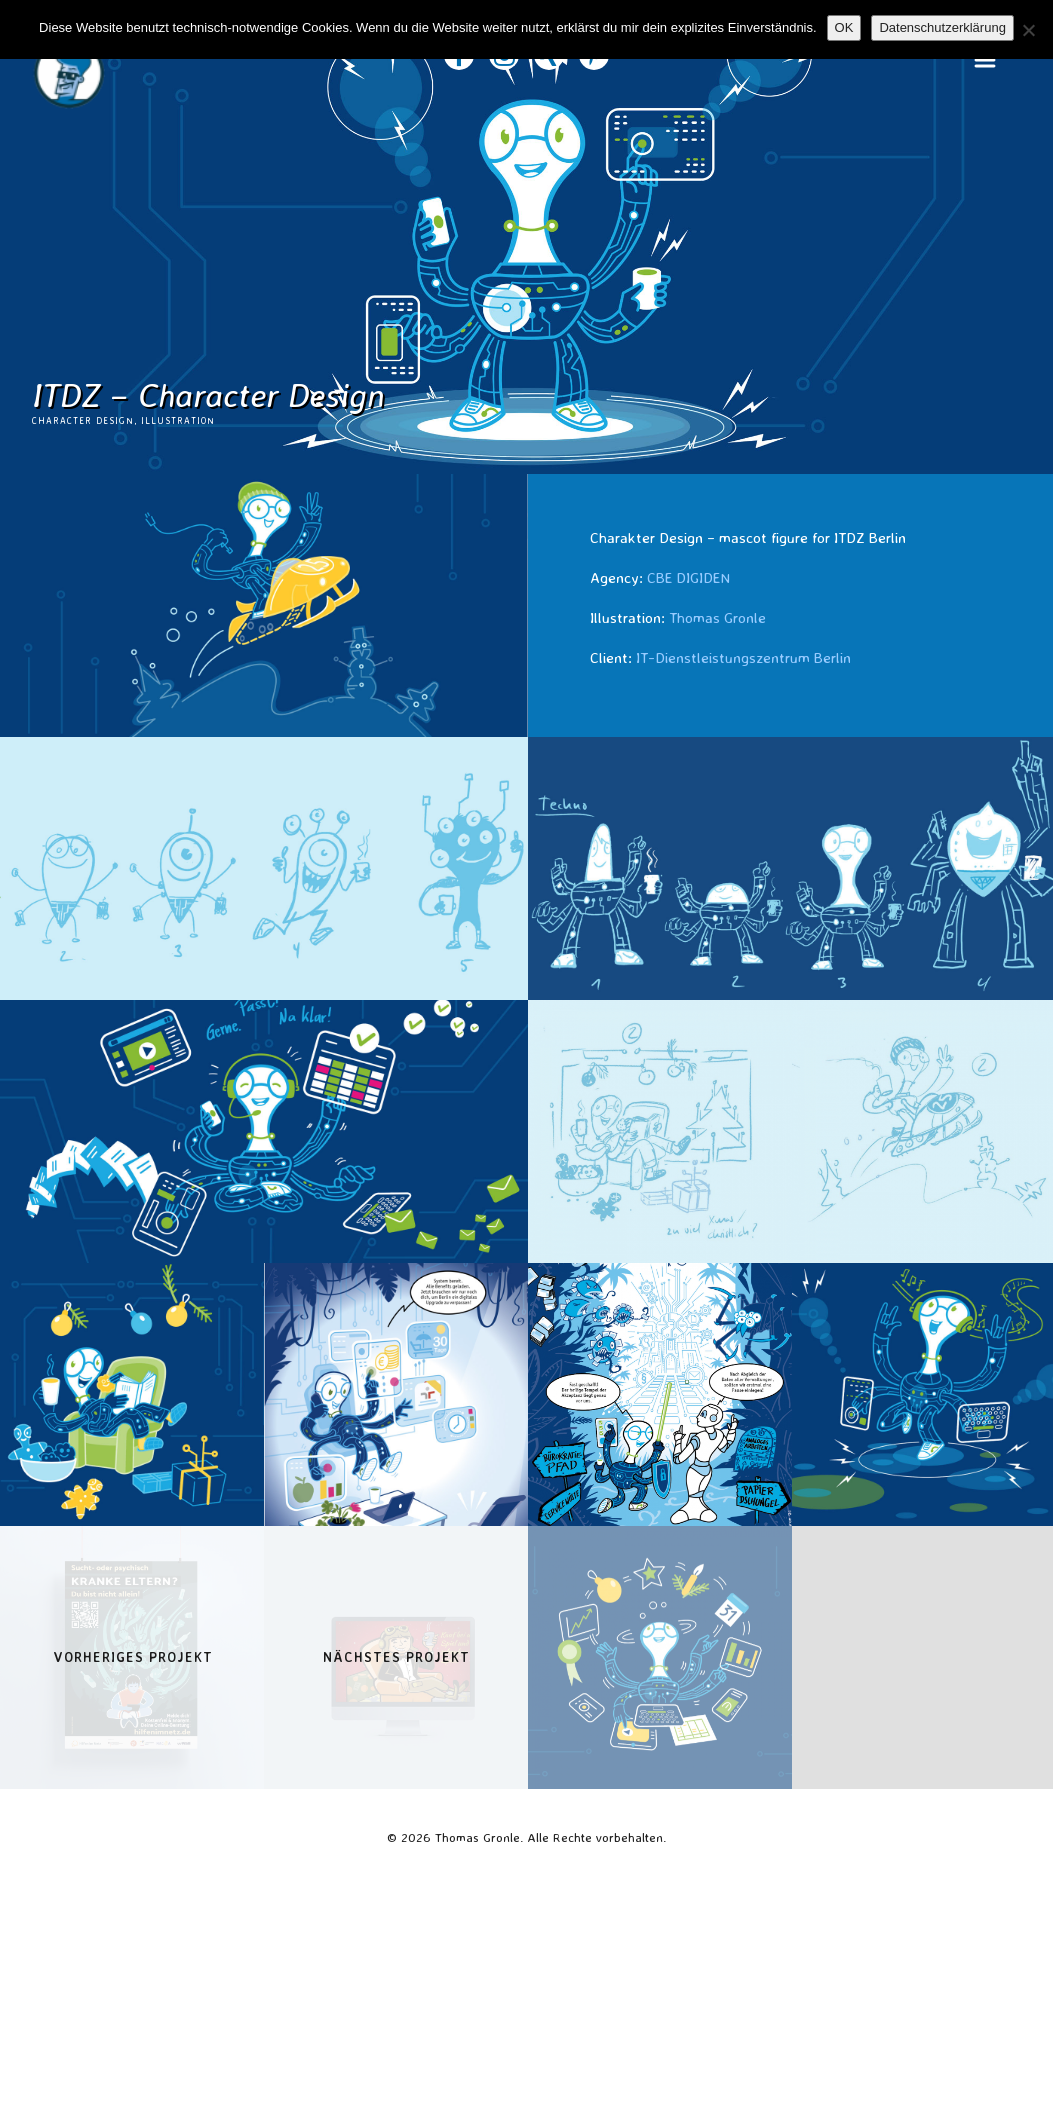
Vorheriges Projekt (133, 1657)
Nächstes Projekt (396, 1657)
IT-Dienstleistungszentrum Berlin (743, 657)
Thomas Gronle (717, 617)
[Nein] (1028, 30)
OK (844, 27)
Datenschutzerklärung (942, 27)
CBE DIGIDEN (688, 577)
